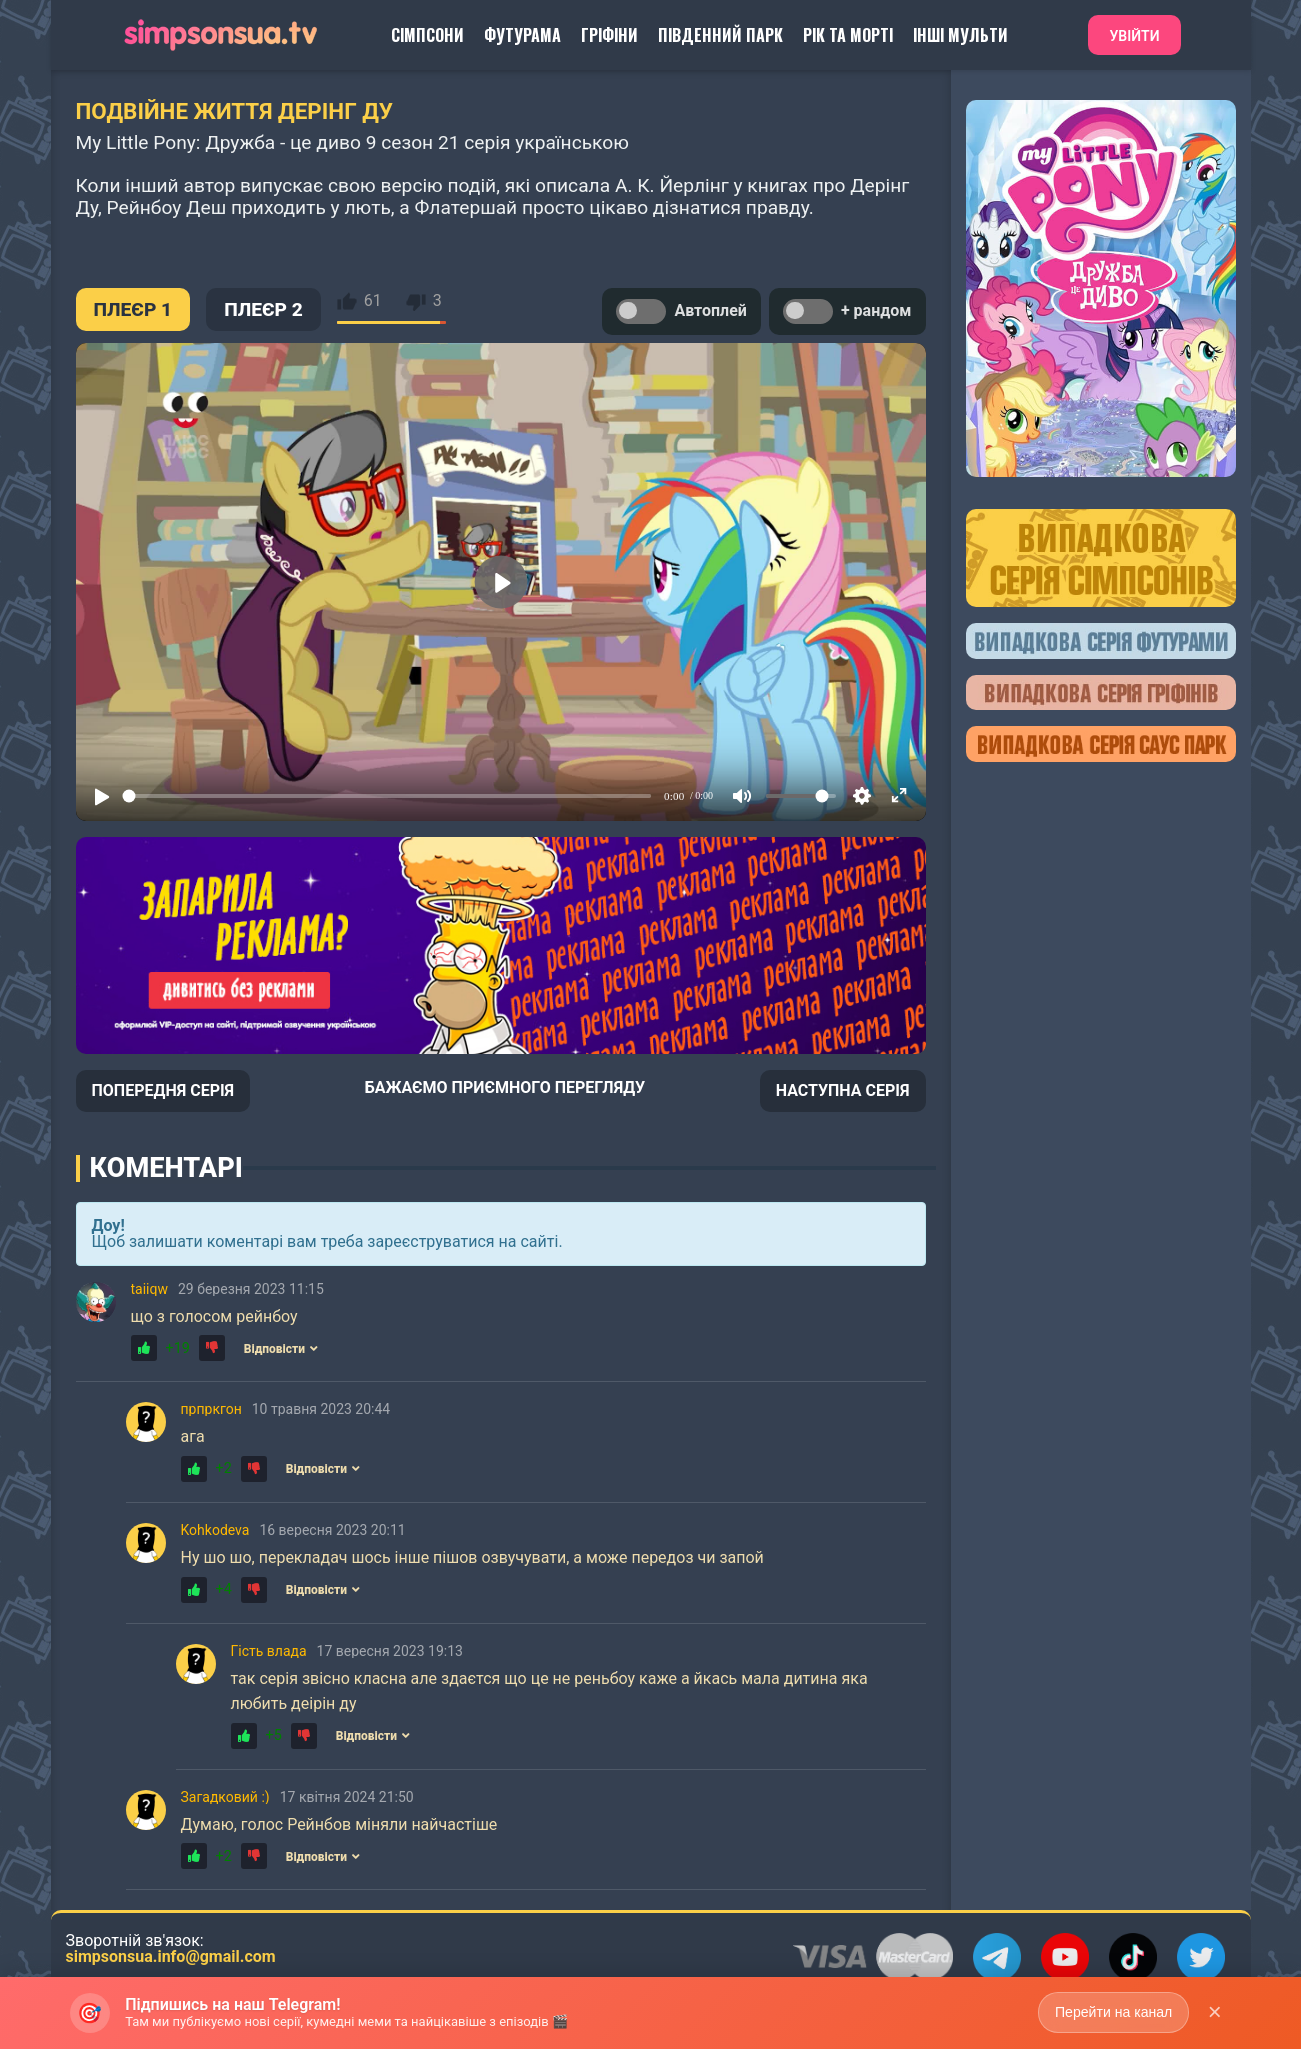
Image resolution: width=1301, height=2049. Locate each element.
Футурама (522, 35)
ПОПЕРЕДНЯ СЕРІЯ (163, 1090)
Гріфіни (609, 35)
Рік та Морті (848, 35)
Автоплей (681, 311)
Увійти (1134, 36)
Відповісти (281, 1349)
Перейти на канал (1113, 2012)
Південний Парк (720, 35)
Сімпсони (427, 35)
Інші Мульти (960, 35)
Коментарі (166, 1168)
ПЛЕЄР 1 (133, 309)
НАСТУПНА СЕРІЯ (843, 1090)
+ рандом (847, 311)
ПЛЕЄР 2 (263, 309)
